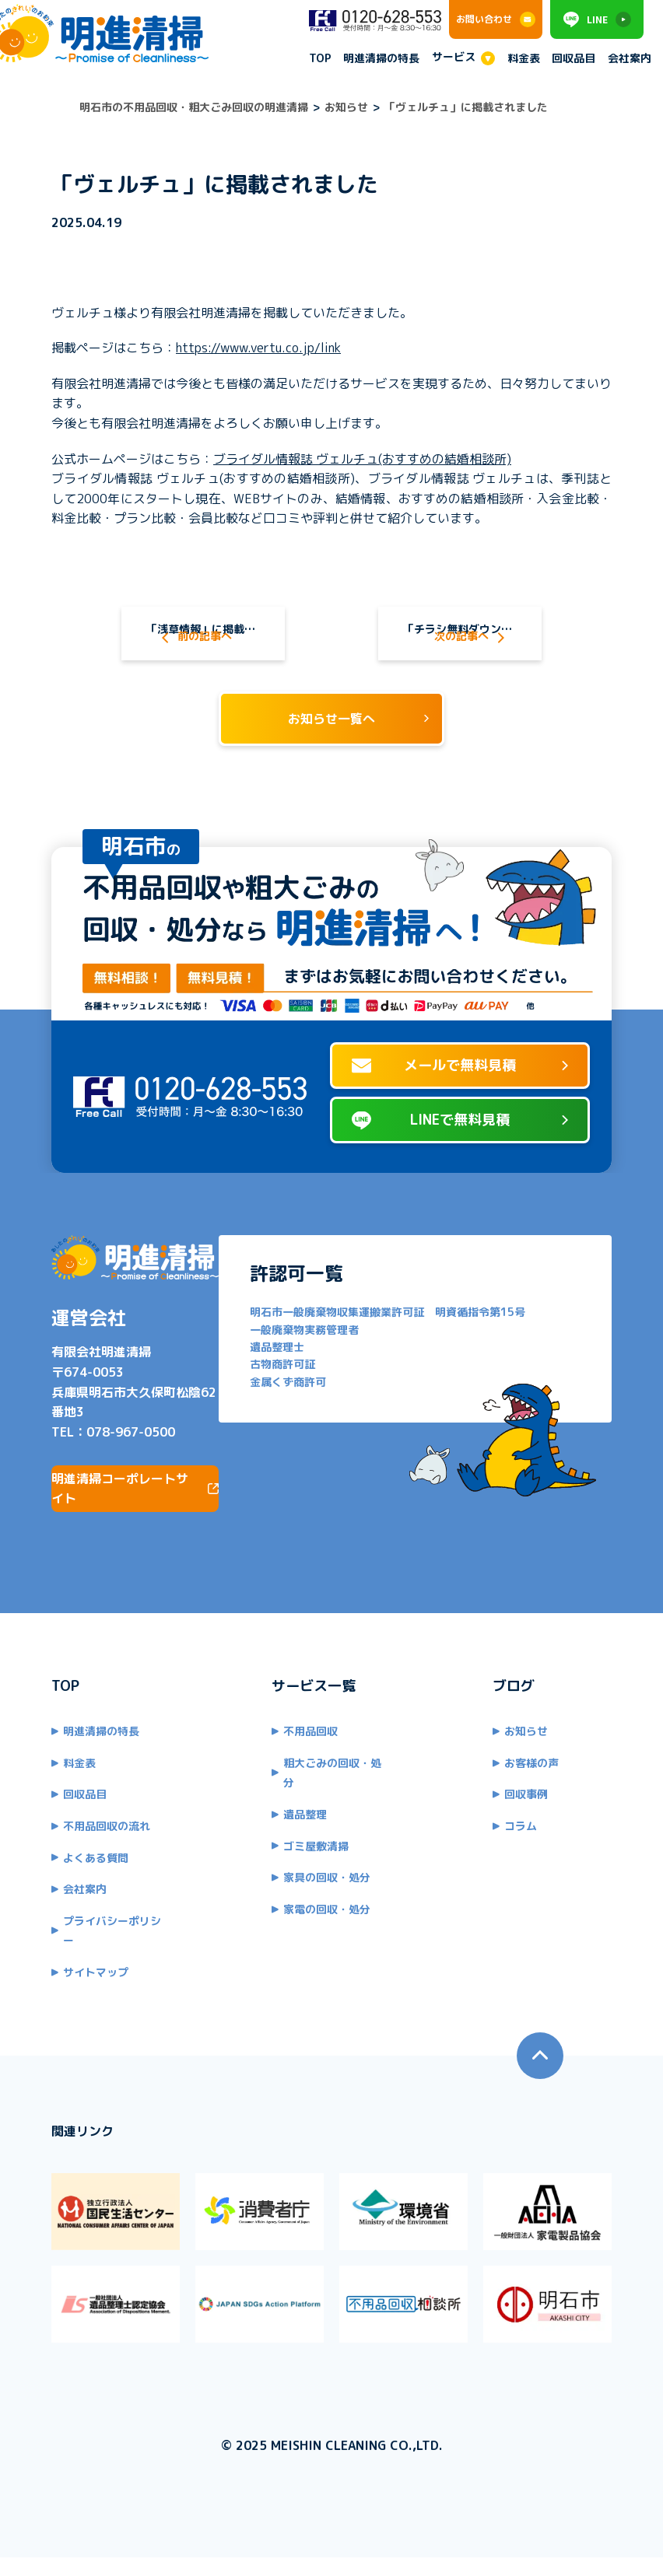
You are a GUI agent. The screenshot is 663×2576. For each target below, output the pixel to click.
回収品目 (573, 58)
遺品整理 (299, 1822)
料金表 (523, 58)
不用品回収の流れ (88, 1853)
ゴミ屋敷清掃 (310, 1853)
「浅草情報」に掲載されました (194, 634)
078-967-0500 (112, 1459)
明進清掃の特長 (381, 58)
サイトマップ (77, 1979)
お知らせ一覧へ (331, 744)
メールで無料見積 (460, 1103)
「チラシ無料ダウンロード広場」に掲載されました (475, 634)
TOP (320, 58)
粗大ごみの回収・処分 (332, 1790)
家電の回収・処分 (321, 1916)
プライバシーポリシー (99, 1948)
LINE (597, 19)
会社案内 (629, 58)
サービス (453, 57)
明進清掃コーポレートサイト (135, 1516)
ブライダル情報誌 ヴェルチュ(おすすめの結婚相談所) (344, 458)
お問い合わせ (495, 19)
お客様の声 (537, 1790)
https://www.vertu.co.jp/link (240, 347)
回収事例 (531, 1822)
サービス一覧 (308, 1714)
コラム (526, 1853)
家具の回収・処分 (321, 1885)
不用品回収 (305, 1759)
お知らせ (531, 1759)
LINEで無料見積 (460, 1157)
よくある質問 (77, 1885)
